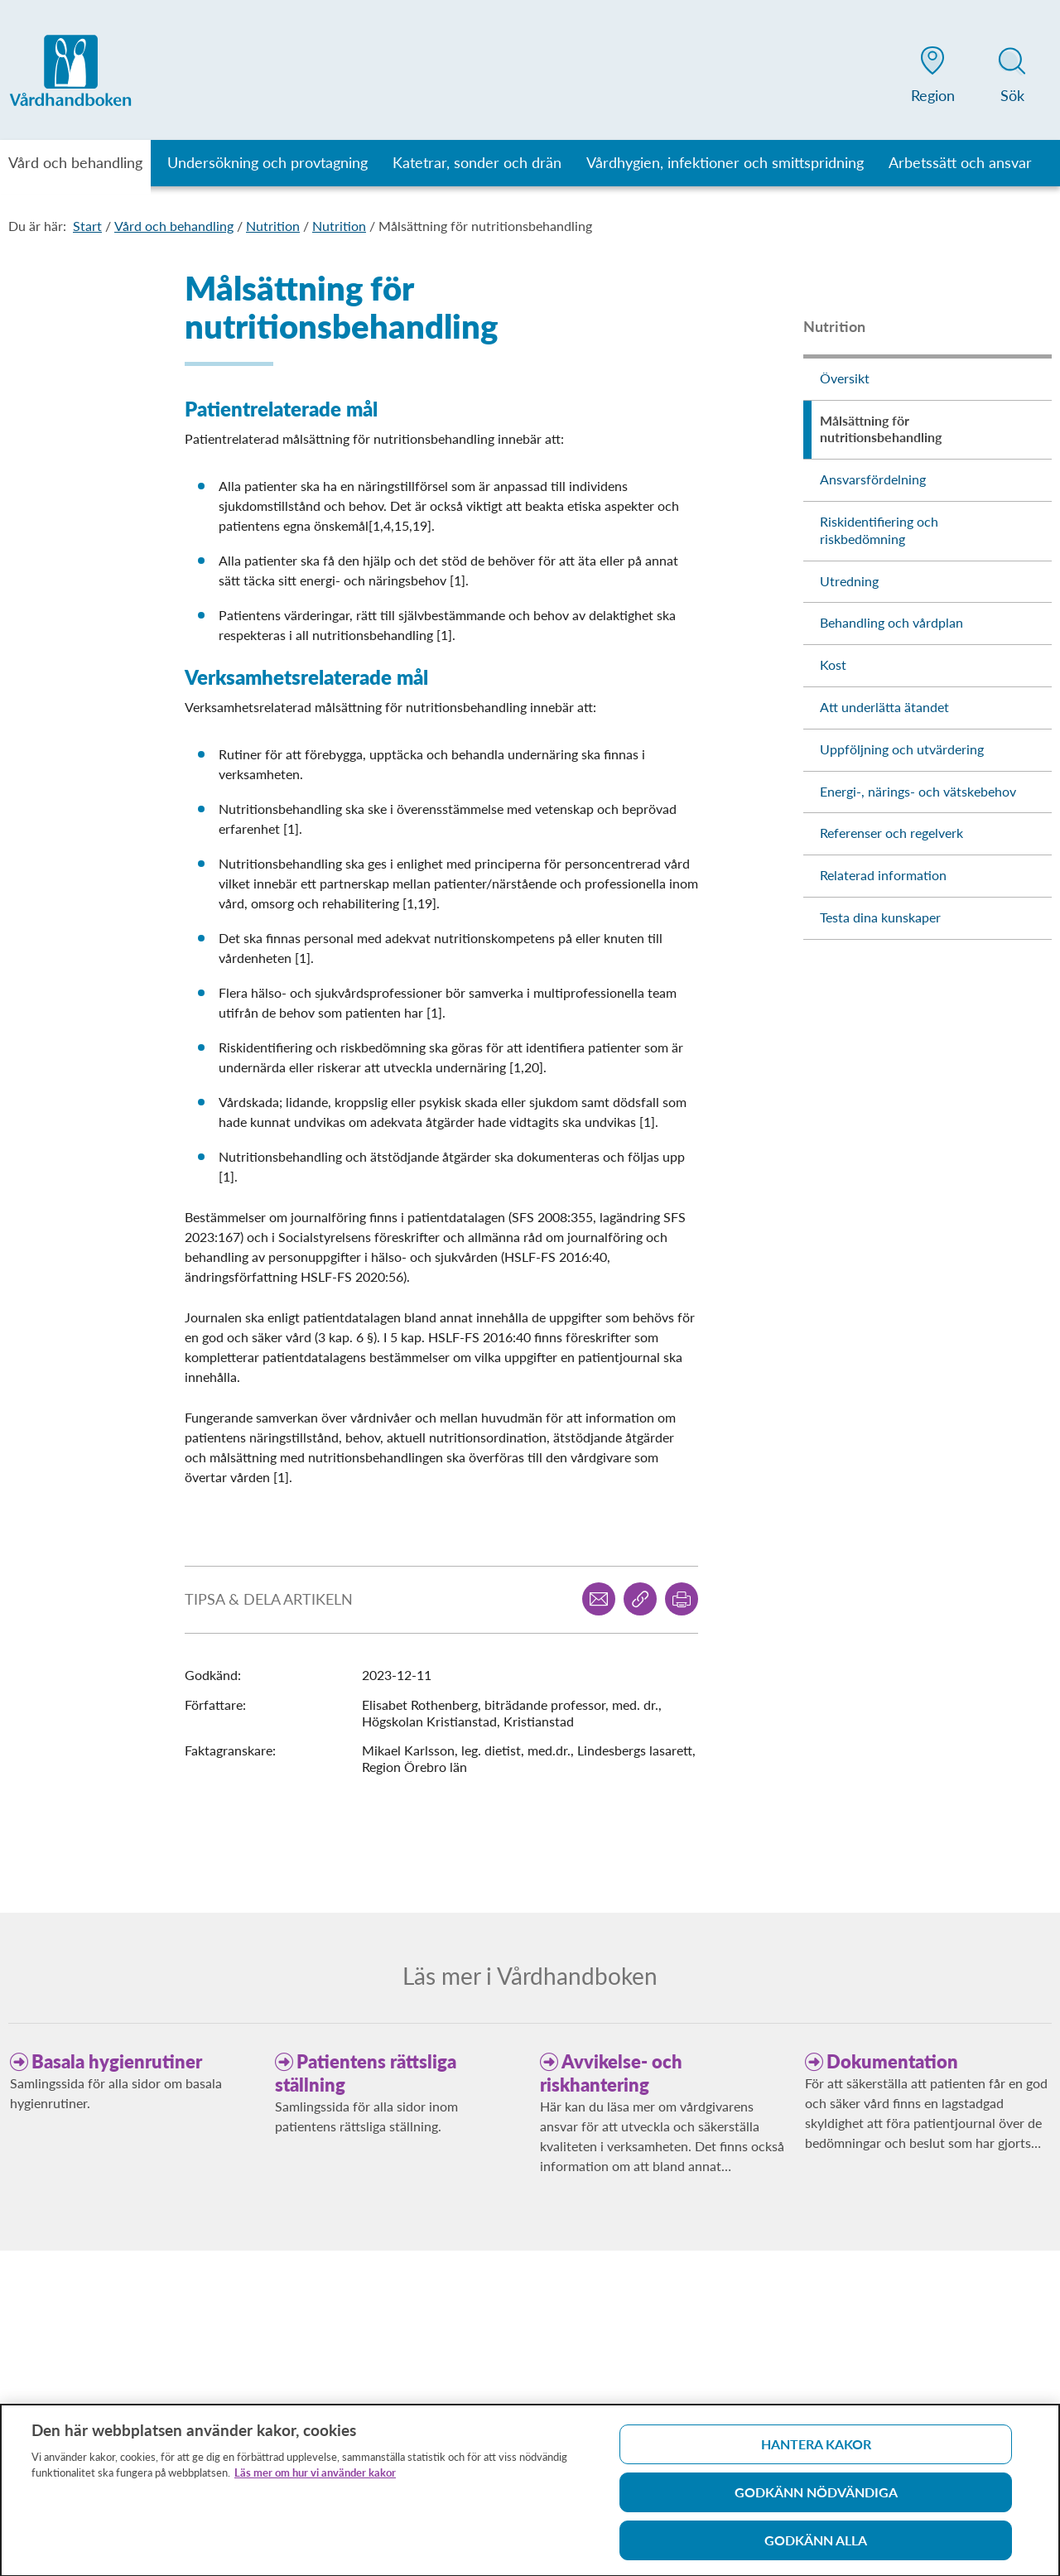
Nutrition (273, 226)
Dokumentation (892, 2061)
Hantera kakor (816, 2450)
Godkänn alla (815, 2546)
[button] (932, 78)
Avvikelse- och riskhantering (611, 2073)
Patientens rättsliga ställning (365, 2073)
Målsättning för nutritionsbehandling (485, 226)
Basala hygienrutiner (116, 2061)
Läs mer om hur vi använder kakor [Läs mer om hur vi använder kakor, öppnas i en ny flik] (315, 2479)
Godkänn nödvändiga (816, 2498)
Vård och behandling (174, 226)
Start (87, 226)
